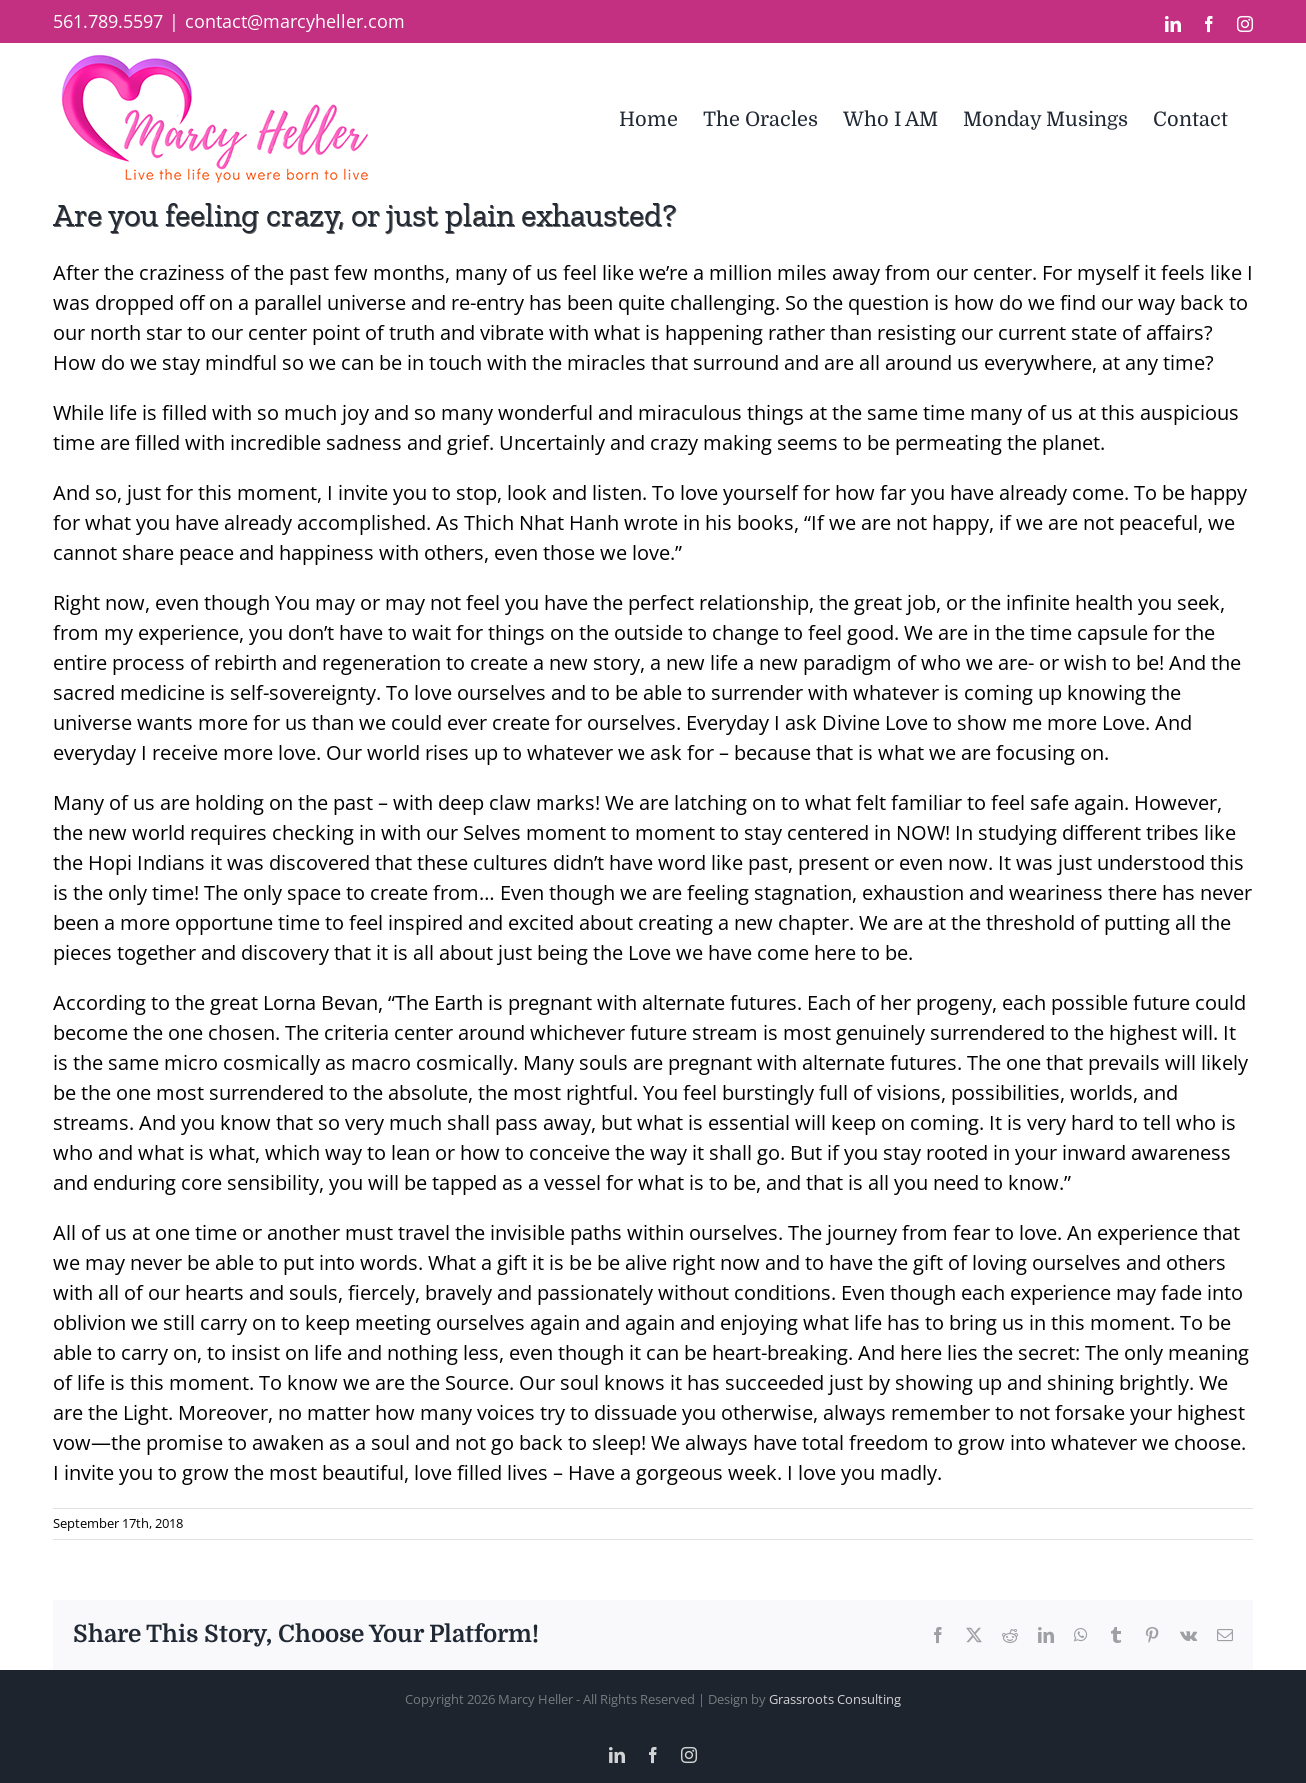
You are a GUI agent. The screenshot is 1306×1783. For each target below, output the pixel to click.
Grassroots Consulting (835, 1699)
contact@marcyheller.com (295, 21)
